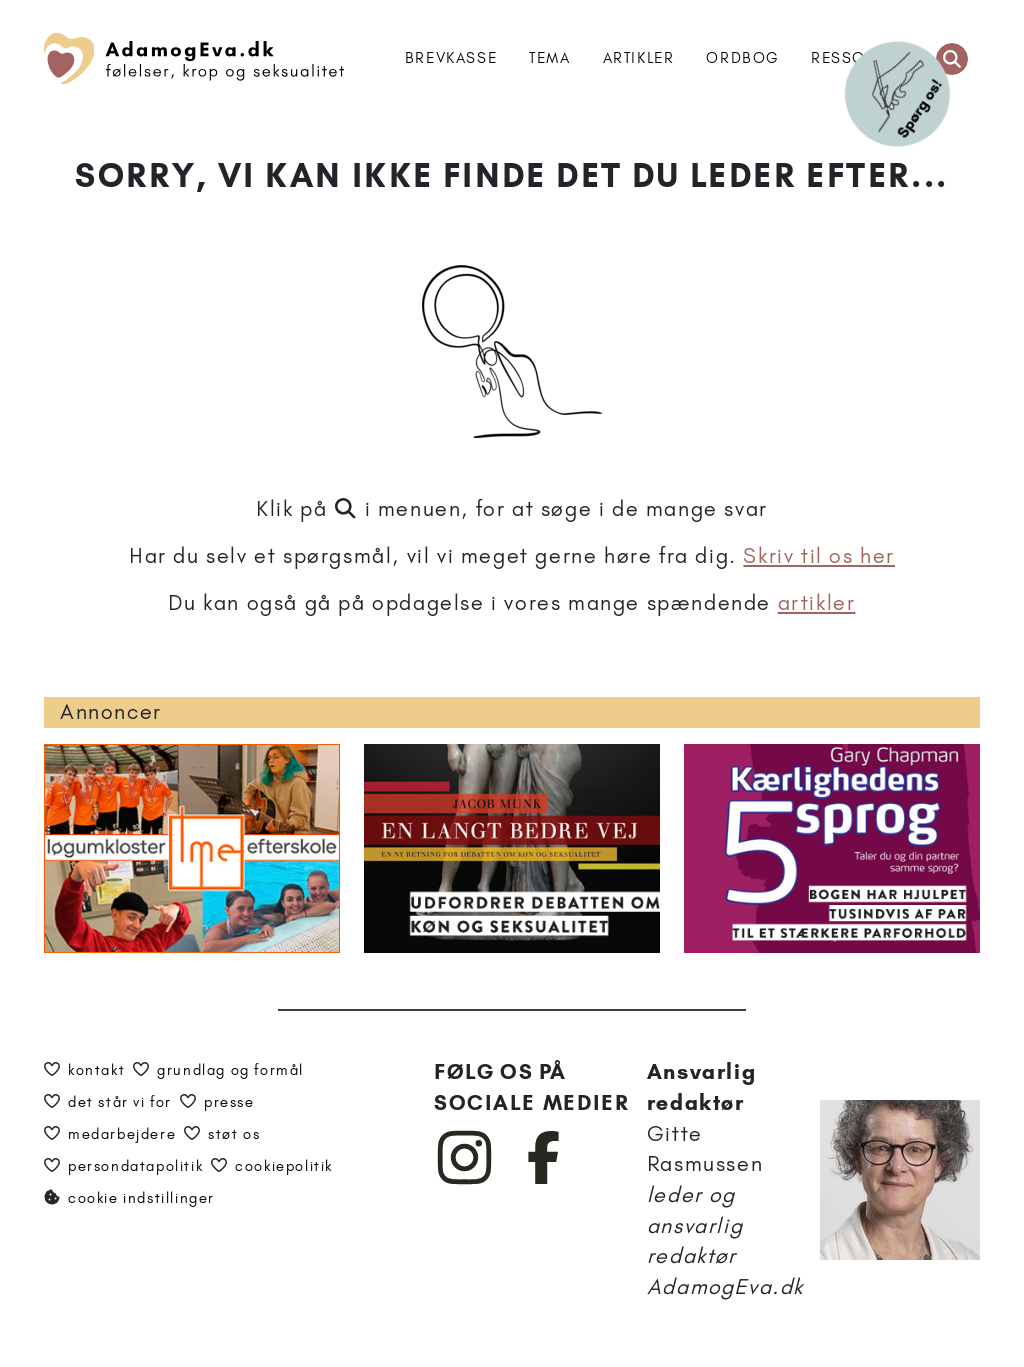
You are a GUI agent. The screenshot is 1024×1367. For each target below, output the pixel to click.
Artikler (639, 58)
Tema (549, 58)
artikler (817, 602)
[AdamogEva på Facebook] (544, 1180)
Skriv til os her (819, 555)
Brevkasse (451, 58)
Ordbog (742, 58)
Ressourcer (865, 58)
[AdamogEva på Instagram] (465, 1180)
